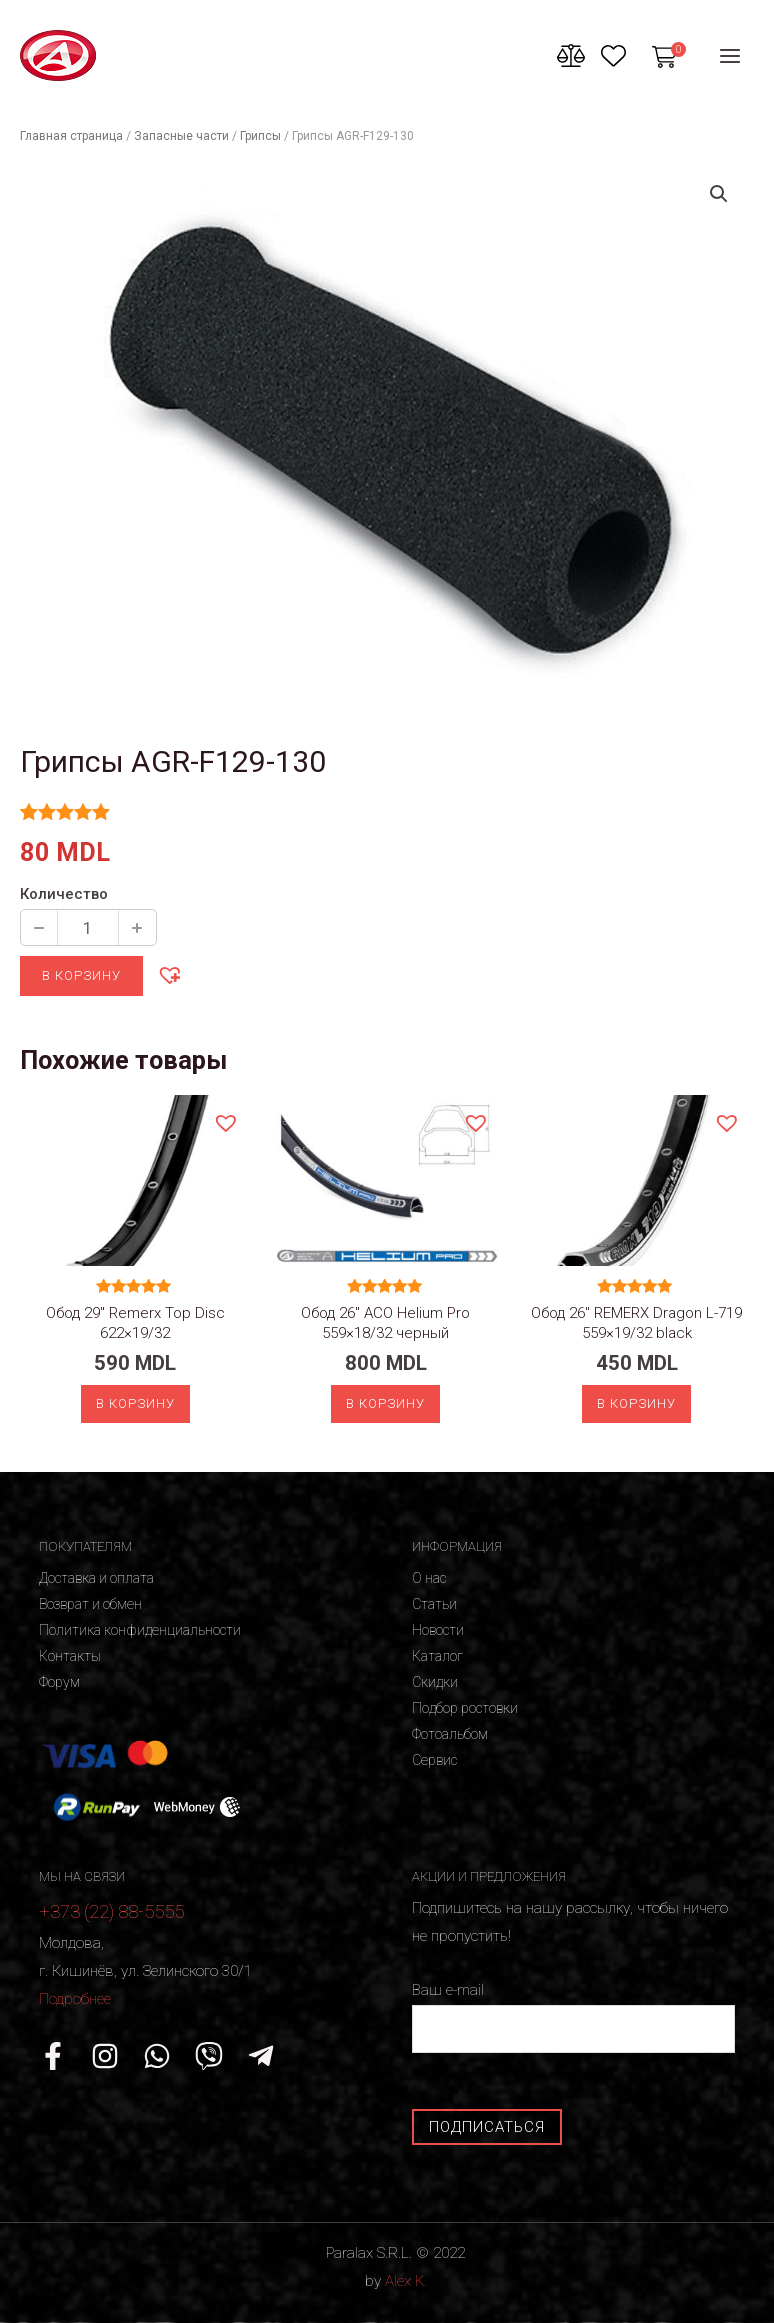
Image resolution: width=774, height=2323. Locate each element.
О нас (429, 1578)
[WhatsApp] (157, 2056)
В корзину (81, 975)
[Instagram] (105, 2056)
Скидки (435, 1682)
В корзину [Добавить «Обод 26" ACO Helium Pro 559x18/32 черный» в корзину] (385, 1403)
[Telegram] (261, 2056)
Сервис (434, 1760)
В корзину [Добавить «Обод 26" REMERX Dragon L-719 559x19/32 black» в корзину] (636, 1403)
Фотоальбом (450, 1734)
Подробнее (75, 1999)
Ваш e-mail (573, 2016)
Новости (438, 1630)
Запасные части (181, 136)
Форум (59, 1682)
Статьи (434, 1604)
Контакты (70, 1656)
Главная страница (71, 136)
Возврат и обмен (90, 1604)
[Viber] (209, 2056)
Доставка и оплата (96, 1578)
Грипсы (260, 136)
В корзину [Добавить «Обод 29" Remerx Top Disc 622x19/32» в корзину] (135, 1403)
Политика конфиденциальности (140, 1630)
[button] (169, 974)
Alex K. (406, 2281)
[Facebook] (53, 2056)
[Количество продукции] (88, 927)
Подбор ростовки (465, 1708)
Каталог (437, 1656)
